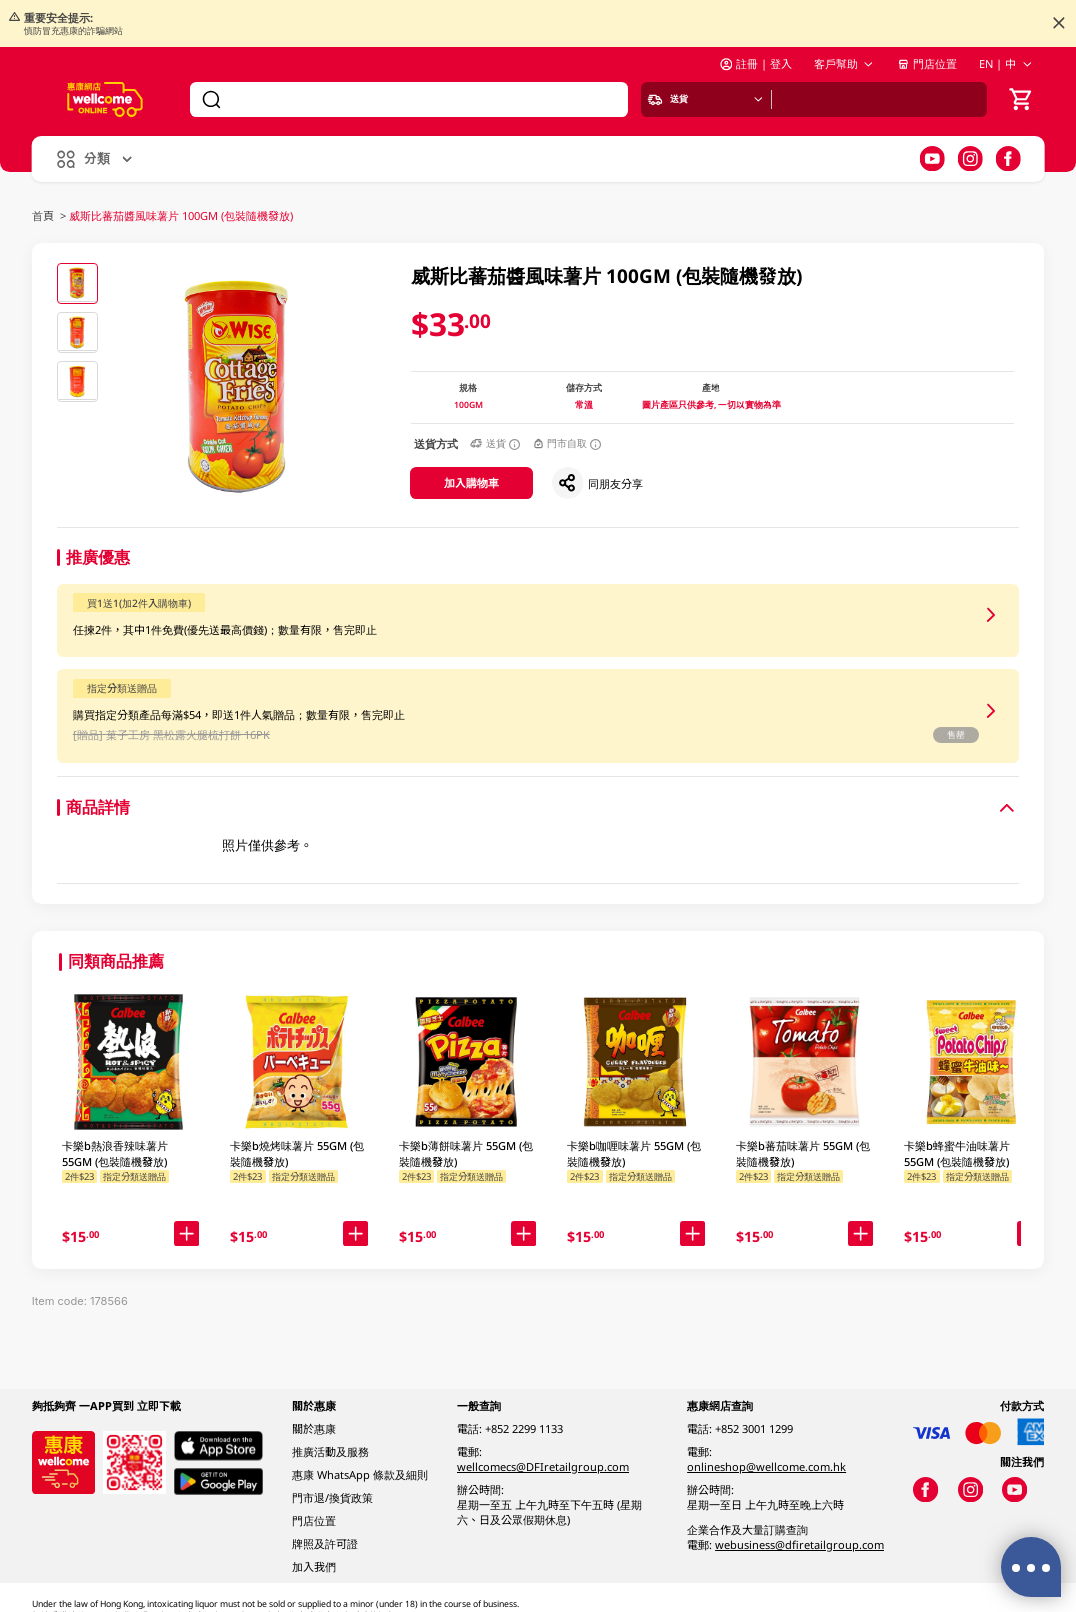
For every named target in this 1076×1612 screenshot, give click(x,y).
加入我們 (314, 1566)
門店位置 (927, 63)
